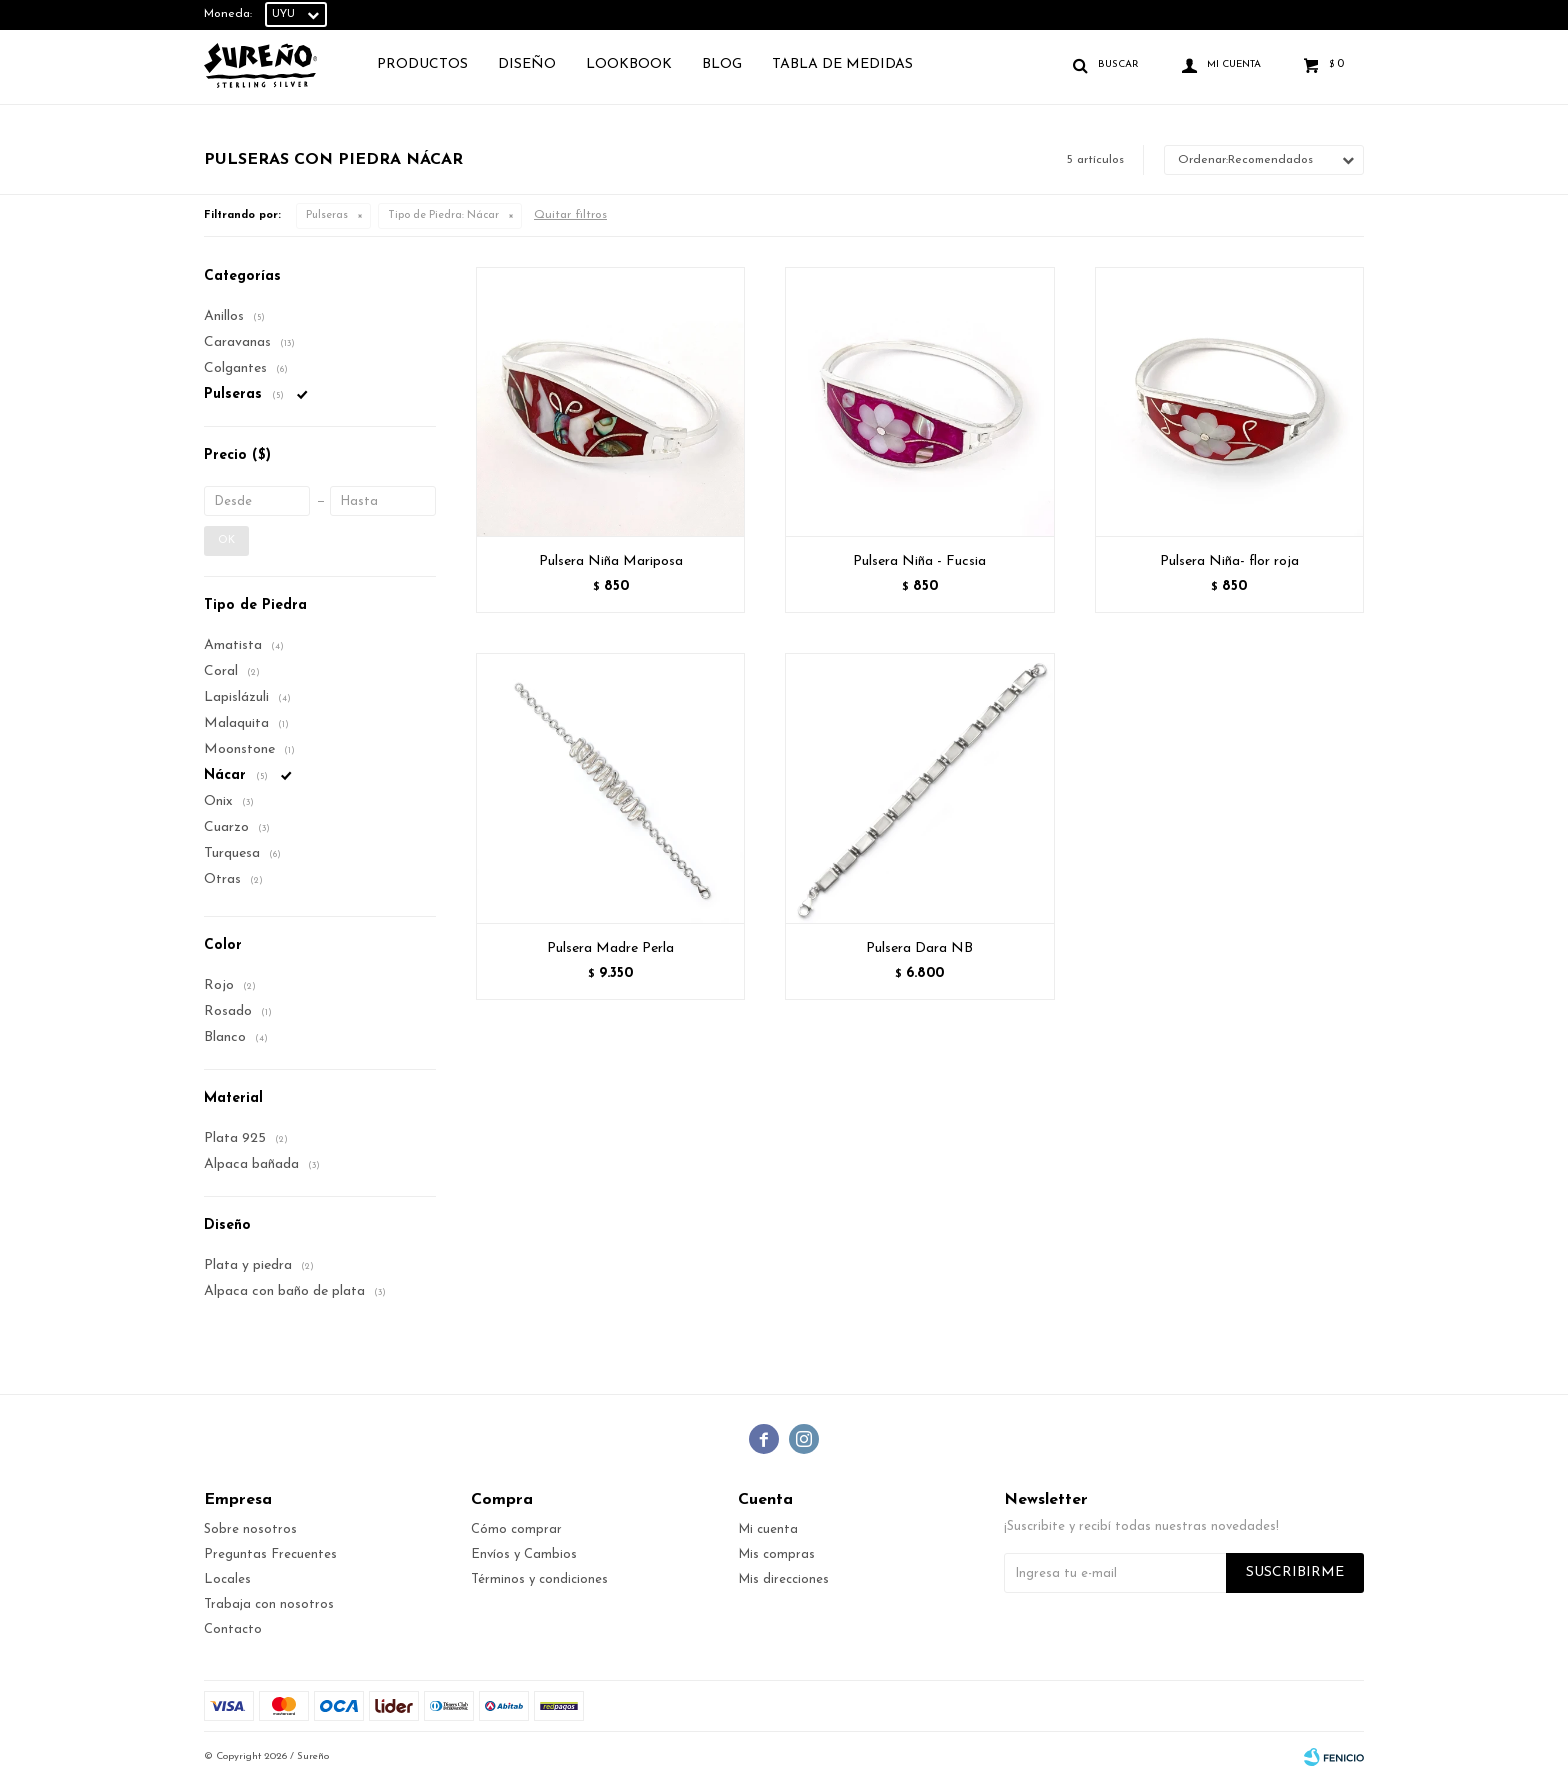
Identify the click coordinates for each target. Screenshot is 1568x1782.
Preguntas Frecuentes (270, 1554)
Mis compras (776, 1554)
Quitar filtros (570, 215)
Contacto (233, 1629)
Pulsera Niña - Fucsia (919, 561)
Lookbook (629, 64)
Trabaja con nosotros (269, 1604)
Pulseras (327, 215)
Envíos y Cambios (524, 1554)
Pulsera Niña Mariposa (611, 561)
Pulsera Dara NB (919, 948)
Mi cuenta (768, 1529)
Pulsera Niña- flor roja (1229, 561)
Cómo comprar (516, 1529)
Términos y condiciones (539, 1579)
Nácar (443, 215)
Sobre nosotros (250, 1529)
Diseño (527, 64)
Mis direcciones (783, 1579)
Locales (227, 1579)
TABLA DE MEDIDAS (842, 64)
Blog (722, 64)
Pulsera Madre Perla (610, 948)
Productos (422, 64)
